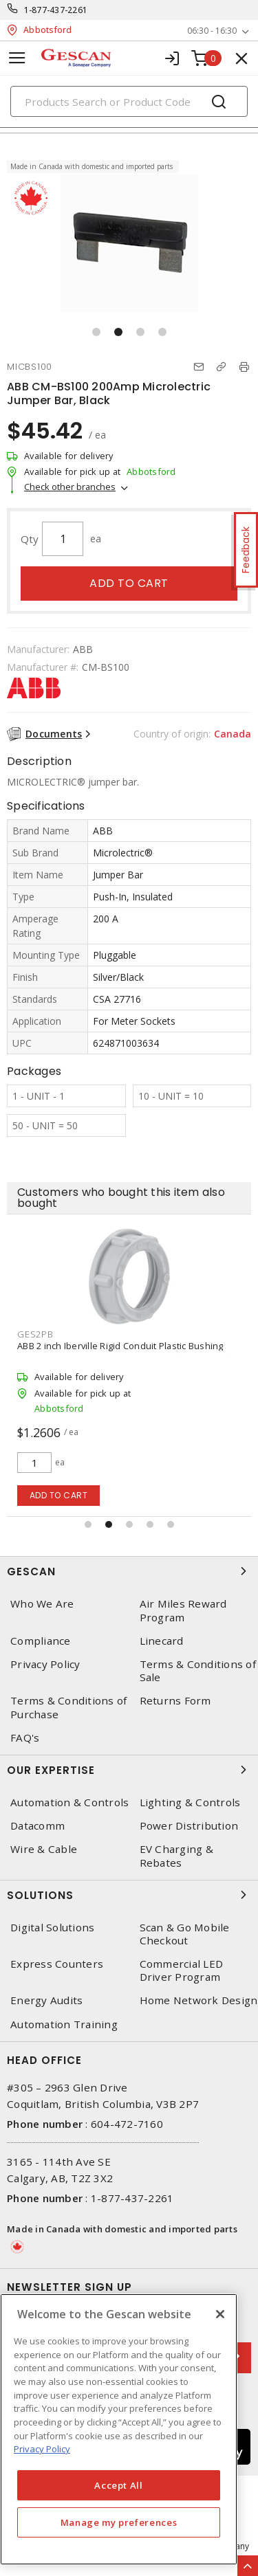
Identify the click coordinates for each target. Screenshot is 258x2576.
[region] (118, 2429)
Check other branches (70, 486)
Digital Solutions (52, 1927)
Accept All (118, 2485)
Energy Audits (46, 2000)
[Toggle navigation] (17, 58)
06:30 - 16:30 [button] (212, 30)
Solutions (129, 1894)
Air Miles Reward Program (183, 1610)
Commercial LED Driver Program (182, 1970)
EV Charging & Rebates (176, 1856)
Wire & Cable (43, 1849)
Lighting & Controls (190, 1802)
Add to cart (129, 583)
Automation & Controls (69, 1802)
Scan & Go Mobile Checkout (185, 1934)
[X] (220, 2314)
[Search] (129, 101)
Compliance (40, 1640)
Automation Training (64, 2024)
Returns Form (175, 1700)
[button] (96, 332)
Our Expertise (129, 1769)
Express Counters (56, 1963)
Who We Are (42, 1603)
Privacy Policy (45, 1664)
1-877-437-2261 (56, 10)
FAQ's (24, 1737)
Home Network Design (199, 2000)
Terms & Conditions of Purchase (68, 1707)
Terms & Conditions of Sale (198, 1671)
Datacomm (37, 1825)
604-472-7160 (127, 2124)
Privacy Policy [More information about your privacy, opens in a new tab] (42, 2449)
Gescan (129, 1571)
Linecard (162, 1640)
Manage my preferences (119, 2522)
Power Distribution (189, 1825)
